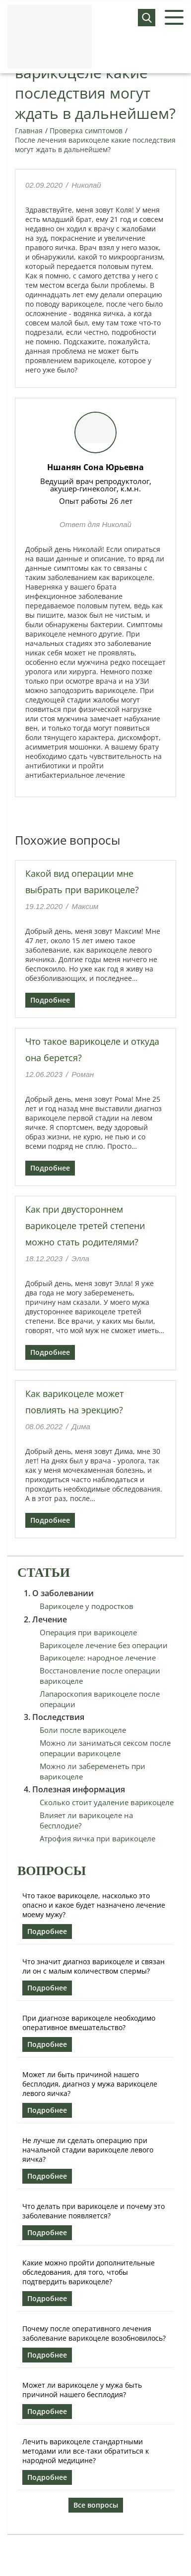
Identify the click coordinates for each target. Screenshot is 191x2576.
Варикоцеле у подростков (86, 1606)
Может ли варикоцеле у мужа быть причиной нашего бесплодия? (82, 2389)
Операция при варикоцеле (88, 1632)
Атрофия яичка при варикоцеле (97, 1838)
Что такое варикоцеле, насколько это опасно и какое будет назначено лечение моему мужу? (93, 1905)
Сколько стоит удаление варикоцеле (107, 1802)
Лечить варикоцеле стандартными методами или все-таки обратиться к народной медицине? (85, 2451)
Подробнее (50, 1000)
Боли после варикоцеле (83, 1730)
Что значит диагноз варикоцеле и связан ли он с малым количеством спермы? (93, 1966)
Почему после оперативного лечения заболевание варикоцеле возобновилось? (94, 2333)
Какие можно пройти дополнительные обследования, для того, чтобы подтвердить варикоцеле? (88, 2272)
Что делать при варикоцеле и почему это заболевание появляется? (93, 2210)
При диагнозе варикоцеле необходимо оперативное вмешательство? (88, 2022)
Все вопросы (95, 2505)
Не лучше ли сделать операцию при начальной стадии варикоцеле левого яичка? (87, 2150)
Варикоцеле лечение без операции (104, 1645)
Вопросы (51, 1871)
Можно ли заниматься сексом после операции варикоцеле (105, 1748)
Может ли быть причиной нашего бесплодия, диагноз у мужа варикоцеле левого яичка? (89, 2084)
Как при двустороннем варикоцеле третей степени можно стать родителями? (85, 1225)
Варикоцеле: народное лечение (98, 1658)
